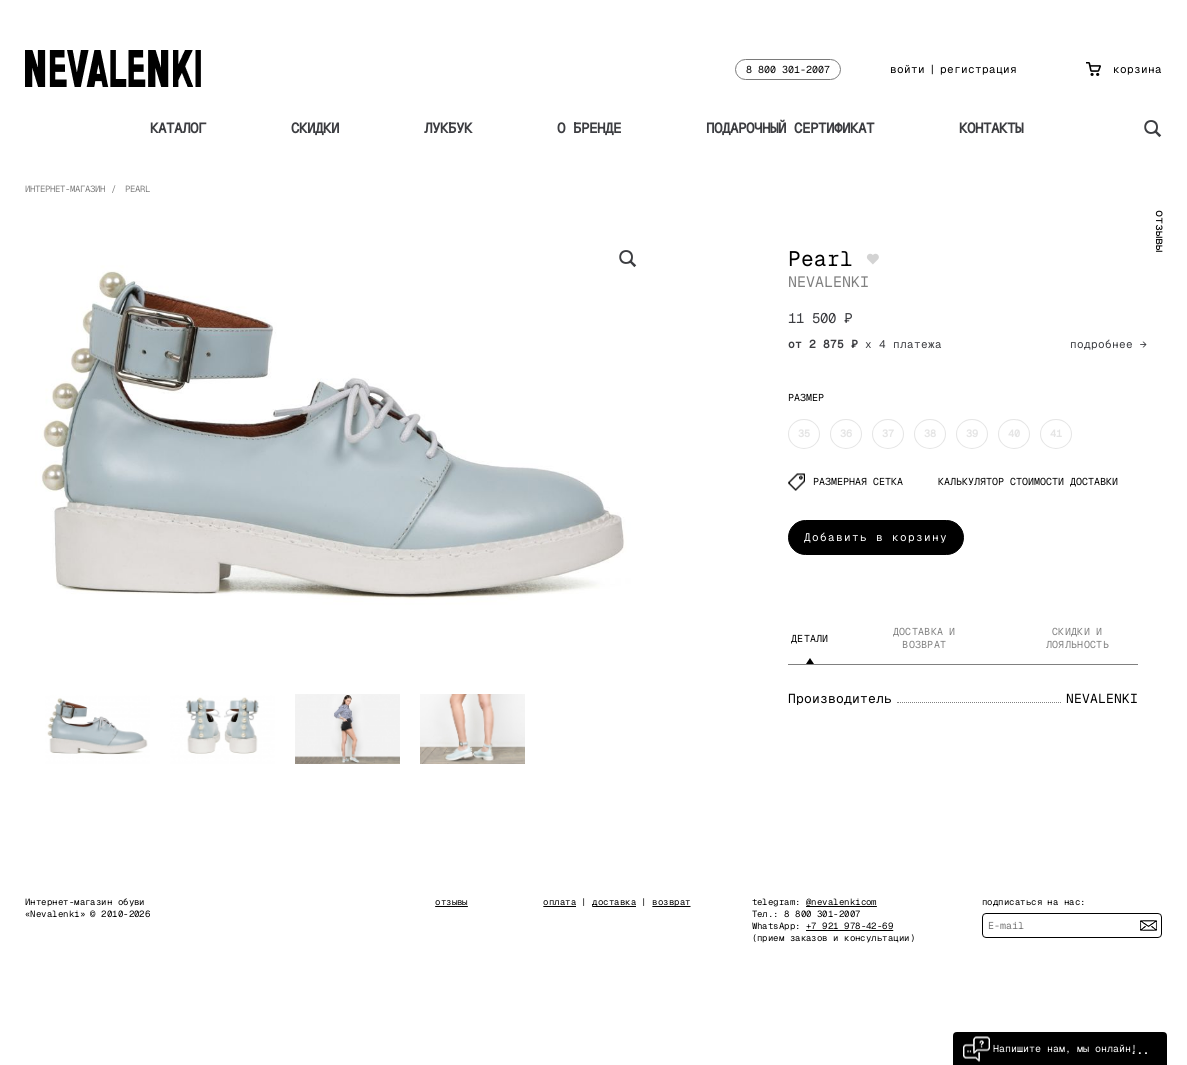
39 (972, 433)
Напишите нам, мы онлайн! (1050, 1048)
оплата (559, 902)
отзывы (1160, 231)
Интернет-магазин (65, 189)
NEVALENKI (828, 281)
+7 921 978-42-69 (849, 926)
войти (907, 69)
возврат (671, 902)
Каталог (178, 128)
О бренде (589, 128)
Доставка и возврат (924, 638)
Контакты (991, 128)
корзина (1124, 69)
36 (846, 433)
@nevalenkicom (841, 902)
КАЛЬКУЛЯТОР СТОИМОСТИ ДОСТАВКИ (1028, 481)
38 (930, 433)
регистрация (978, 69)
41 (1056, 433)
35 (804, 433)
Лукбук (448, 128)
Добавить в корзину (876, 537)
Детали (810, 638)
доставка (614, 902)
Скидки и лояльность (1077, 638)
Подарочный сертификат (790, 128)
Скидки (315, 128)
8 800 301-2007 (788, 69)
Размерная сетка (845, 481)
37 (888, 433)
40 (1014, 433)
